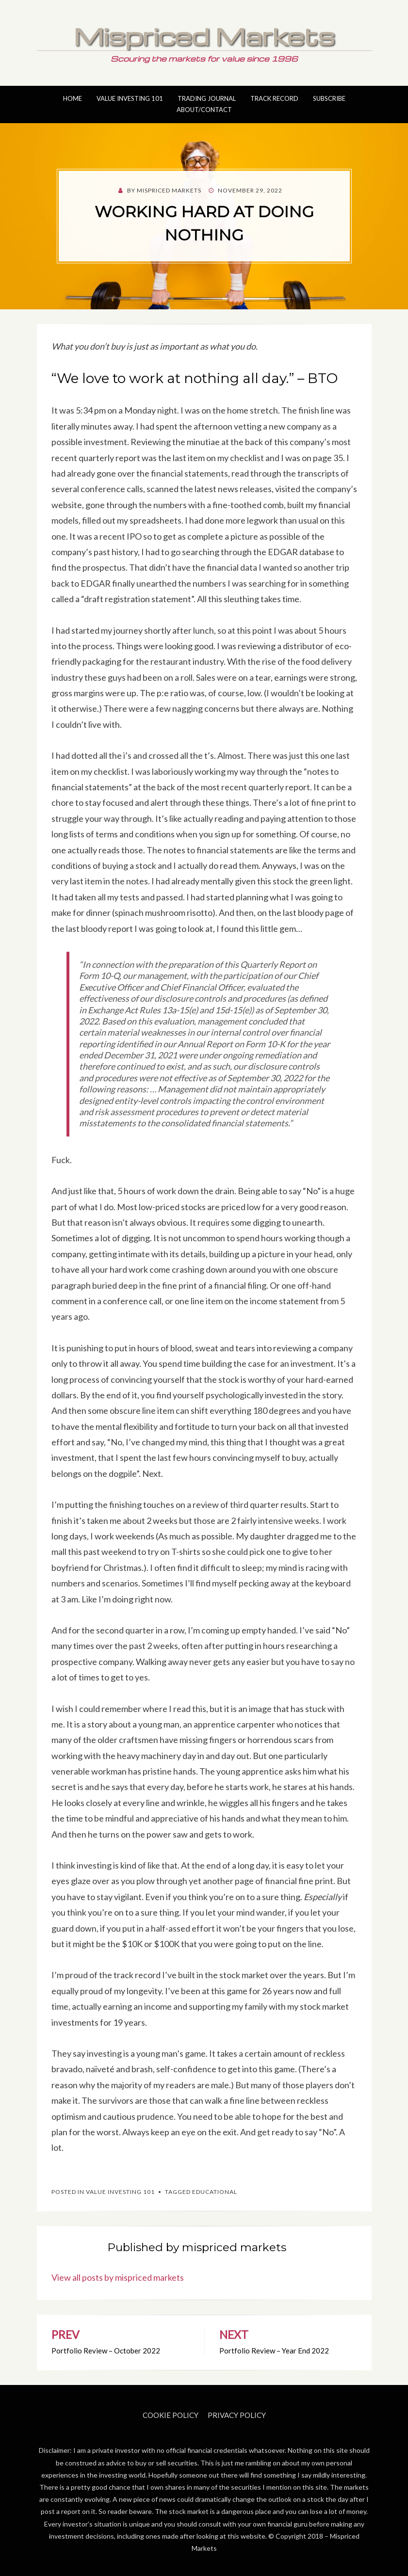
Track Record (274, 98)
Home (72, 98)
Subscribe (329, 98)
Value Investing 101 (130, 98)
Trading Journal (207, 98)
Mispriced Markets (204, 35)
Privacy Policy (237, 2415)
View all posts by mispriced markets (117, 2277)
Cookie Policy (170, 2415)
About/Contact (204, 109)
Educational (214, 2191)
